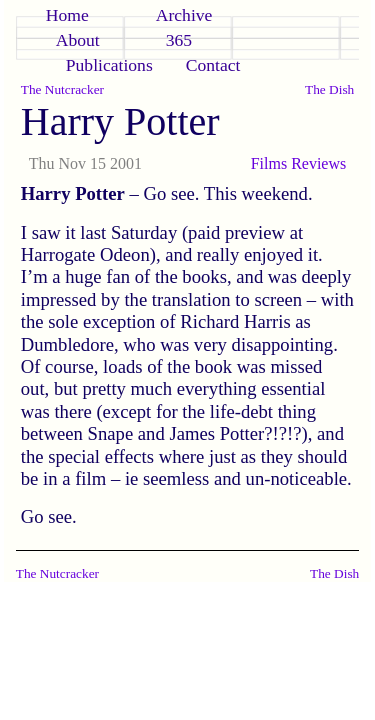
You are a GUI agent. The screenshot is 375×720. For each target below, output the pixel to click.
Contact (213, 65)
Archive (184, 15)
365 (179, 40)
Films (269, 163)
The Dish (329, 89)
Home (67, 15)
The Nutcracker (62, 89)
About (78, 40)
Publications (109, 65)
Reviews (318, 163)
